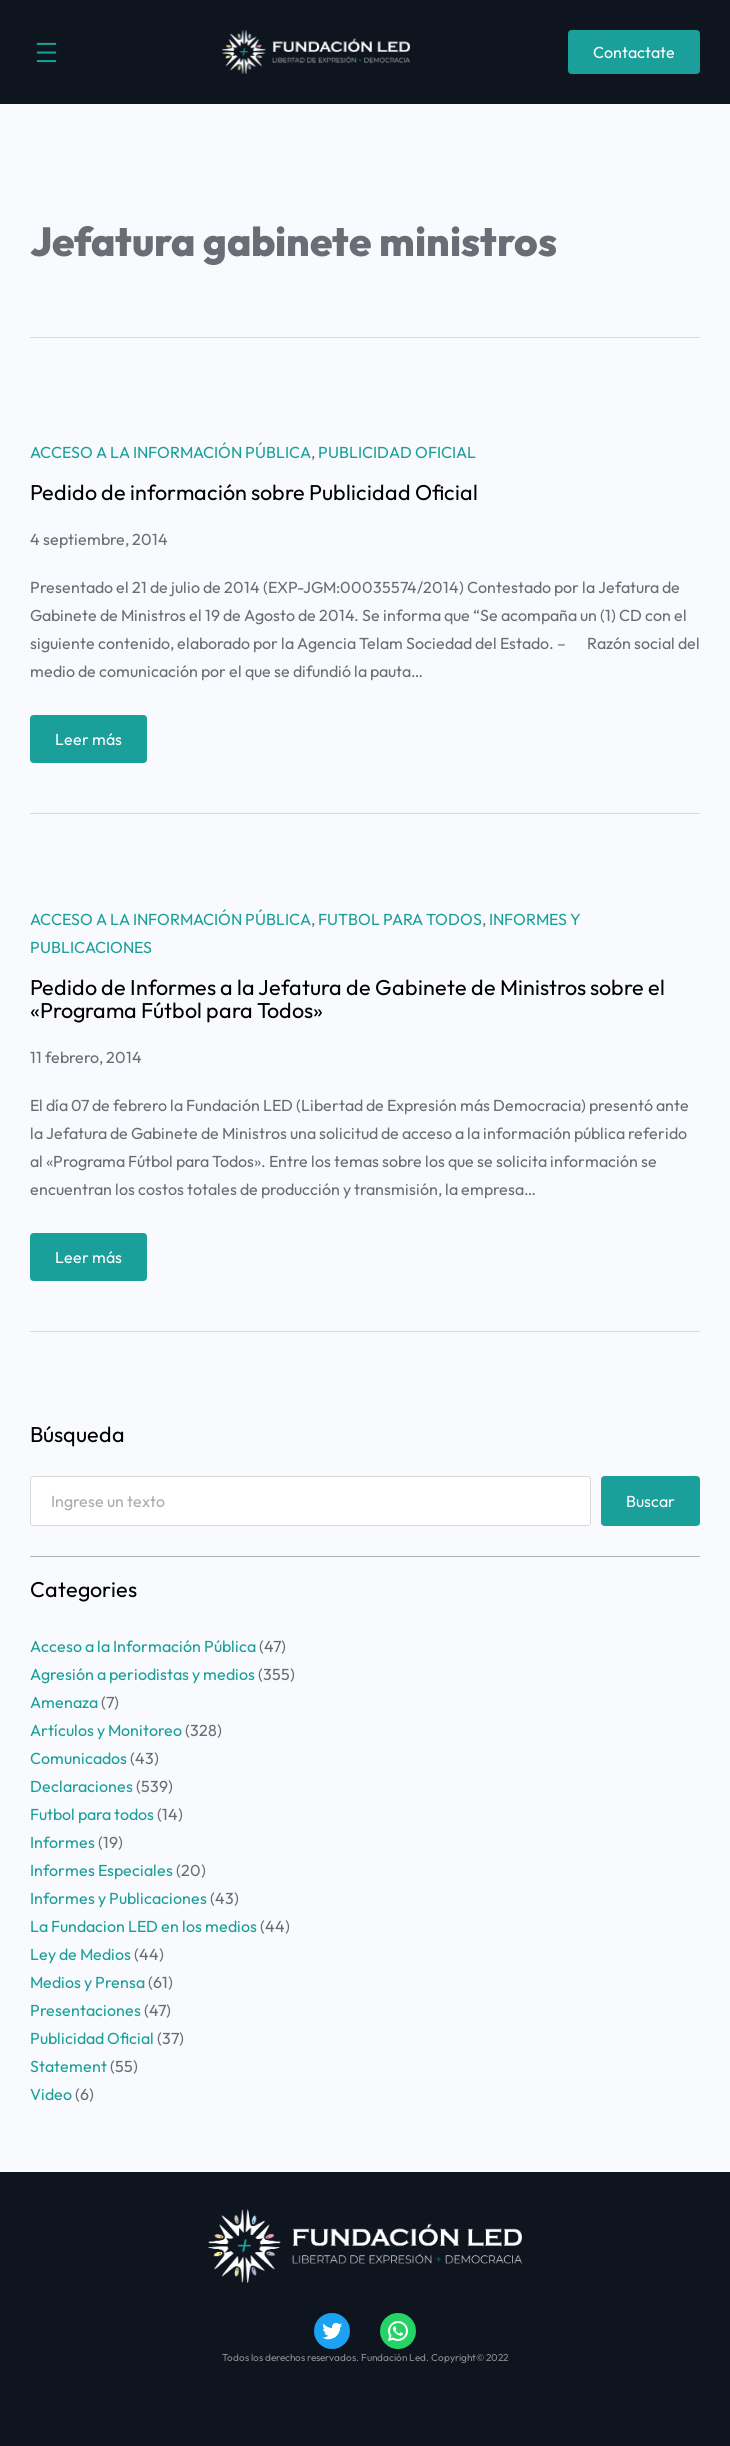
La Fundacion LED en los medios (143, 1926)
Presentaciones (85, 2010)
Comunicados (78, 1758)
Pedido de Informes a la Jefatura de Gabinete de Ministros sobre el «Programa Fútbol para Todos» (347, 999)
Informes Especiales (101, 1870)
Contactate (634, 52)
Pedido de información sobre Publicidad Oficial (254, 493)
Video (51, 2094)
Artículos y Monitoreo (106, 1730)
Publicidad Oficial (397, 452)
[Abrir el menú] (46, 52)
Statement (68, 2066)
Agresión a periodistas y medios (142, 1674)
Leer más (95, 743)
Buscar (650, 1501)
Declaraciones (81, 1786)
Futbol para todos (400, 919)
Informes (62, 1842)
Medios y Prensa (87, 1982)
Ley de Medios (80, 1954)
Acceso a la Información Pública (170, 452)
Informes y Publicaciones (118, 1898)
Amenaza (64, 1702)
